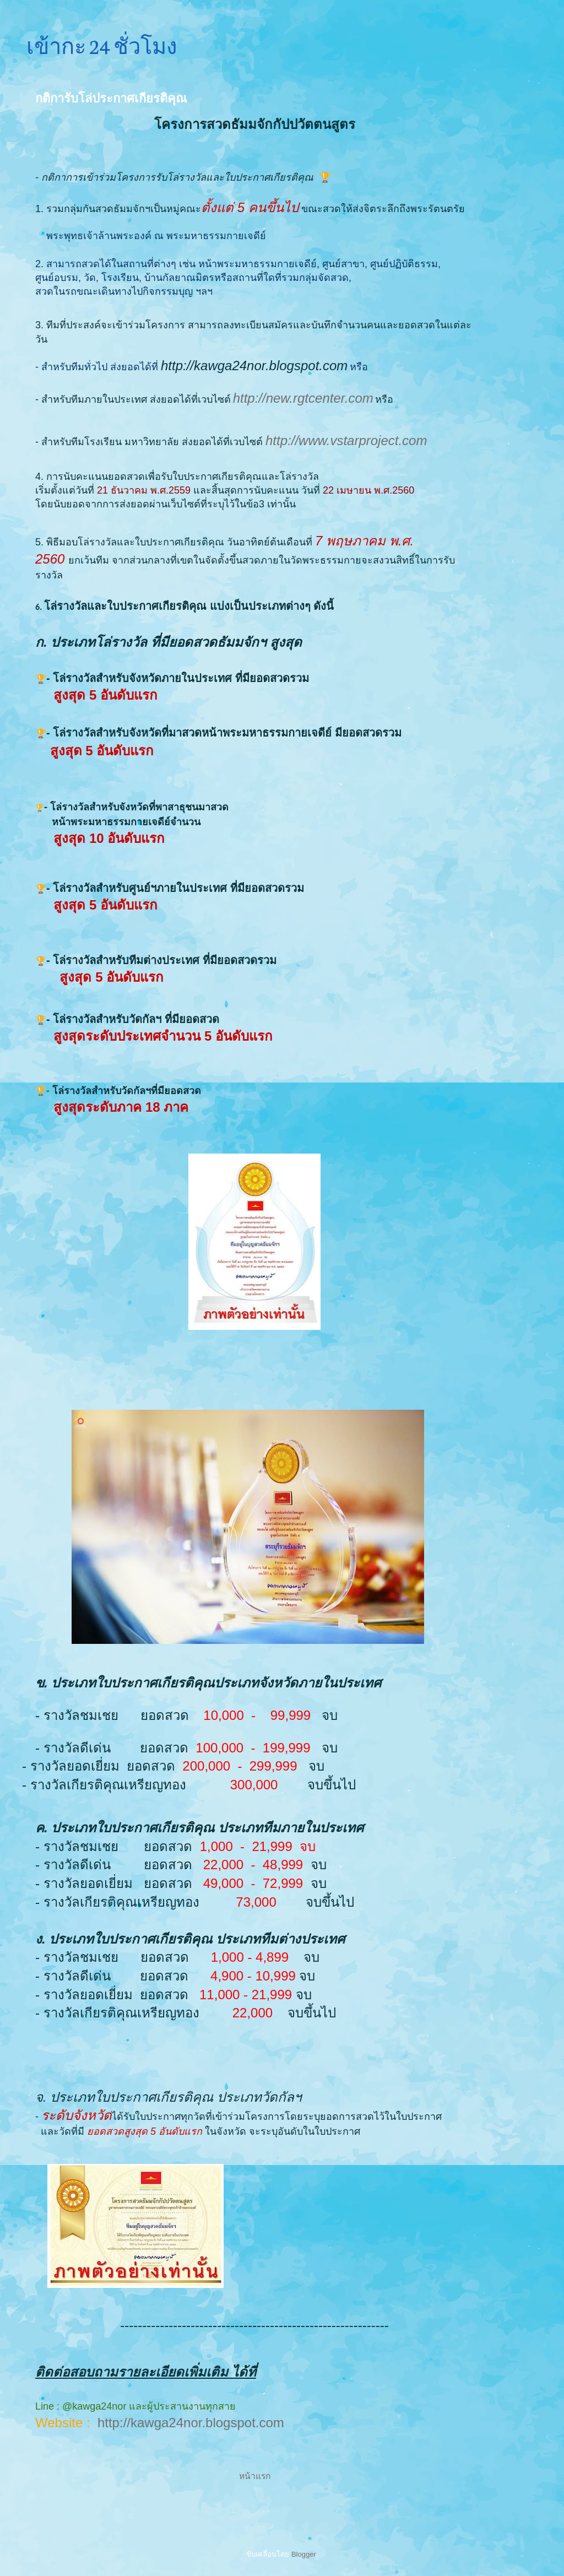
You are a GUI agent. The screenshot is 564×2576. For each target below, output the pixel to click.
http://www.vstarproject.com (346, 440)
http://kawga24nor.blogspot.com (190, 2422)
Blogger (303, 2554)
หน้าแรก (254, 2476)
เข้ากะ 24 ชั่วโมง (101, 45)
